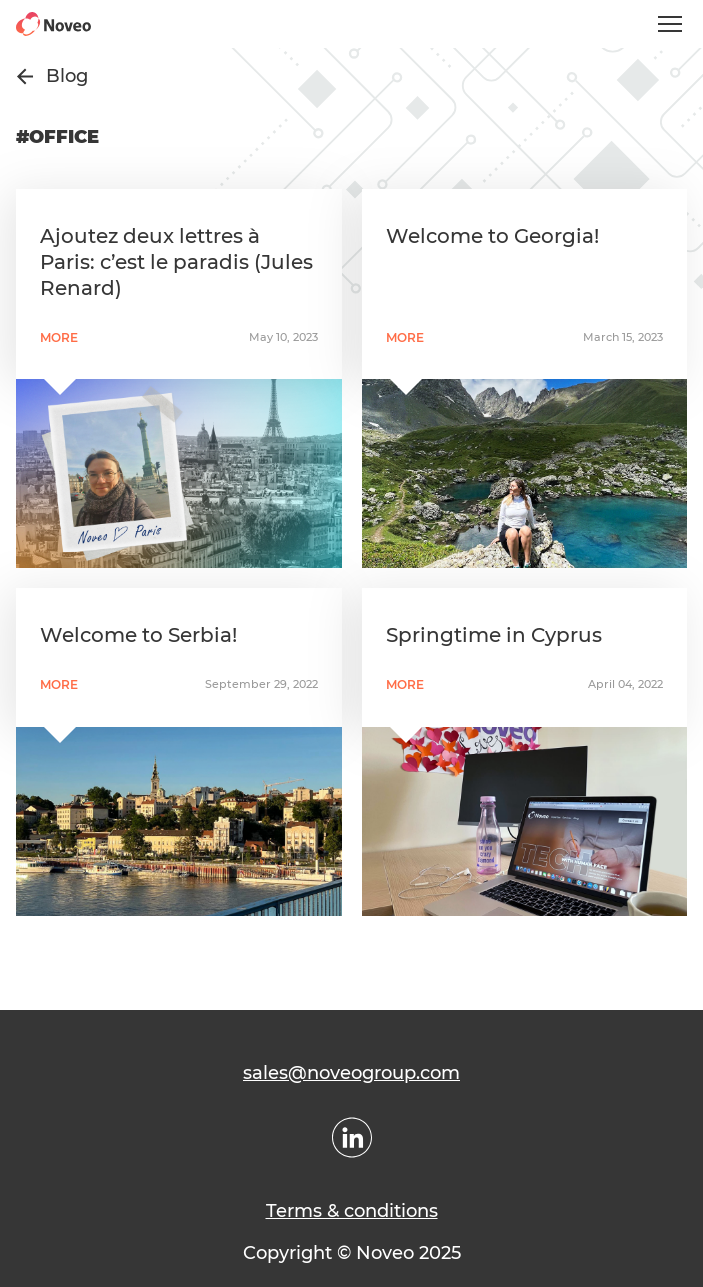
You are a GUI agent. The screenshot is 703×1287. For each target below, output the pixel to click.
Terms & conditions (352, 1211)
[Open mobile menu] (670, 24)
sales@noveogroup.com (351, 1073)
